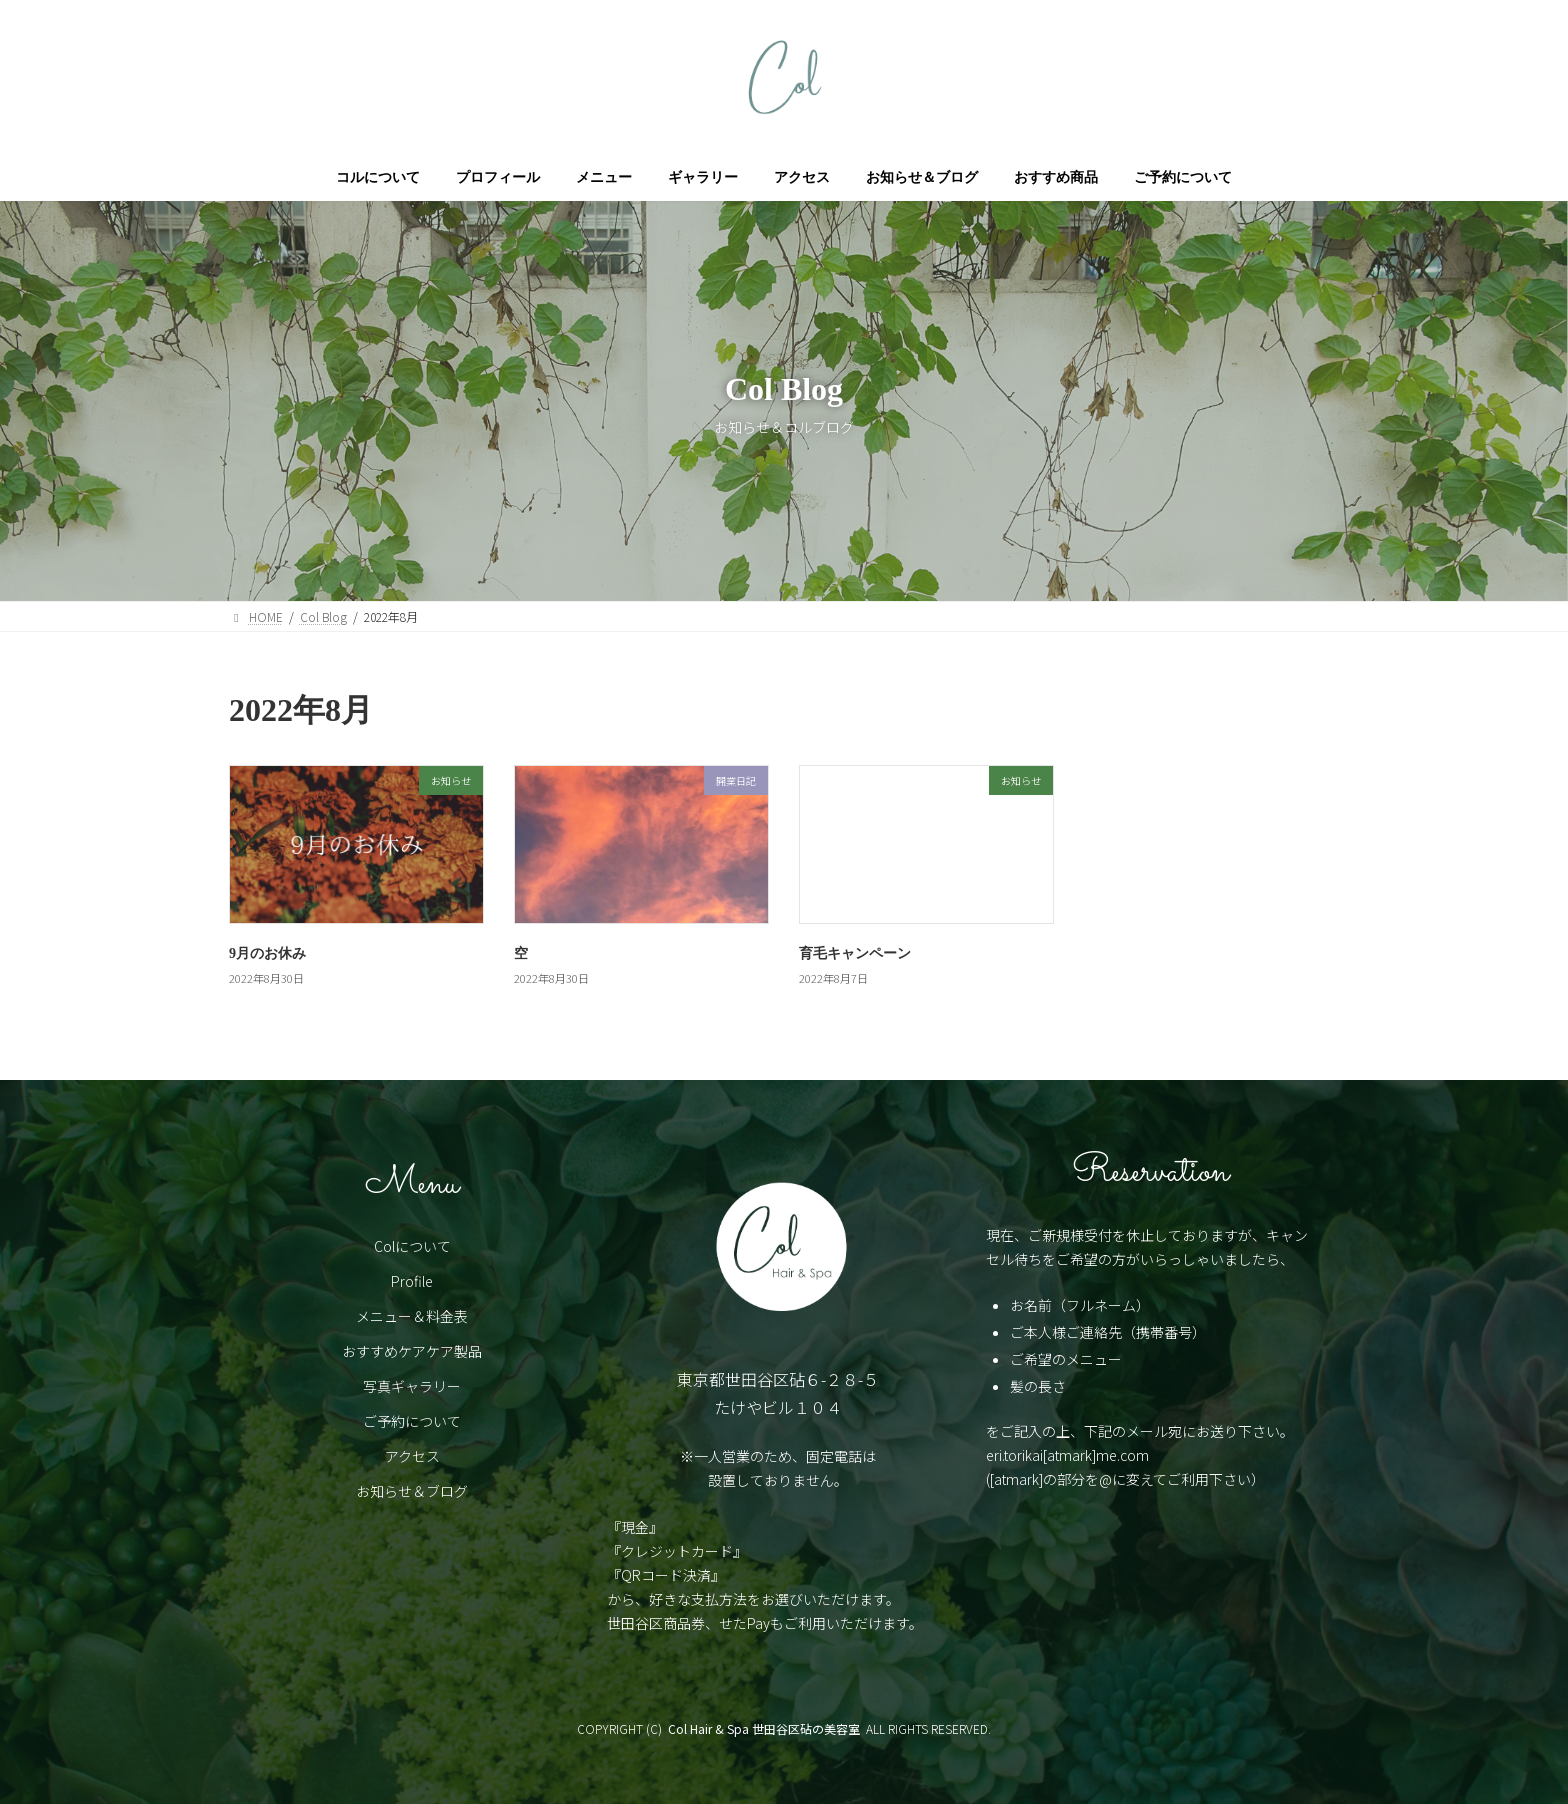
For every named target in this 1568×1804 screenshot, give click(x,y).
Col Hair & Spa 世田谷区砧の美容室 (764, 1728)
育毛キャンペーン (855, 953)
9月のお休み (267, 953)
